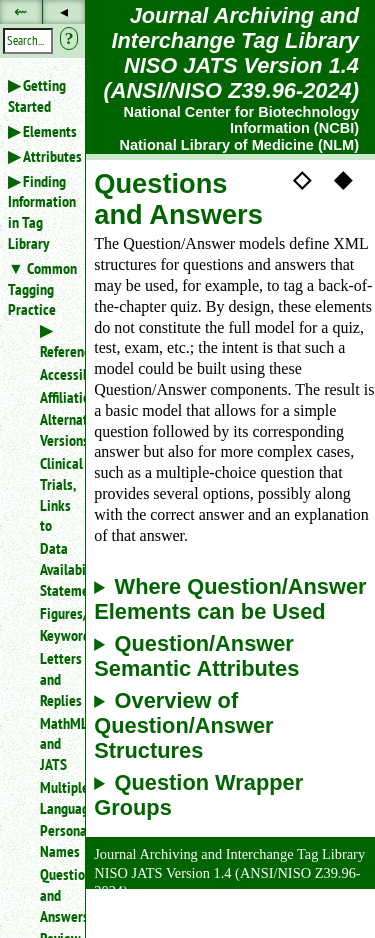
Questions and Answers (54, 895)
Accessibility (54, 374)
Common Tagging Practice (42, 289)
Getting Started (37, 95)
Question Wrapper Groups (198, 795)
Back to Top (320, 926)
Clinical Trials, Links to (54, 494)
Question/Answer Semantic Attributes (196, 656)
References (71, 351)
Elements (50, 131)
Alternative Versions (54, 429)
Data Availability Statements (54, 569)
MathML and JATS (54, 744)
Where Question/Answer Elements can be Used (230, 599)
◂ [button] (64, 11)
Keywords (54, 635)
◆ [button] (343, 178)
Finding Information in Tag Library (42, 212)
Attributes (52, 156)
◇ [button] (302, 178)
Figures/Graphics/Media (54, 613)
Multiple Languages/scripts (54, 797)
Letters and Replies (54, 679)
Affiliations (54, 397)
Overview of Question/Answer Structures (183, 726)
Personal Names (54, 840)
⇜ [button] (20, 11)
